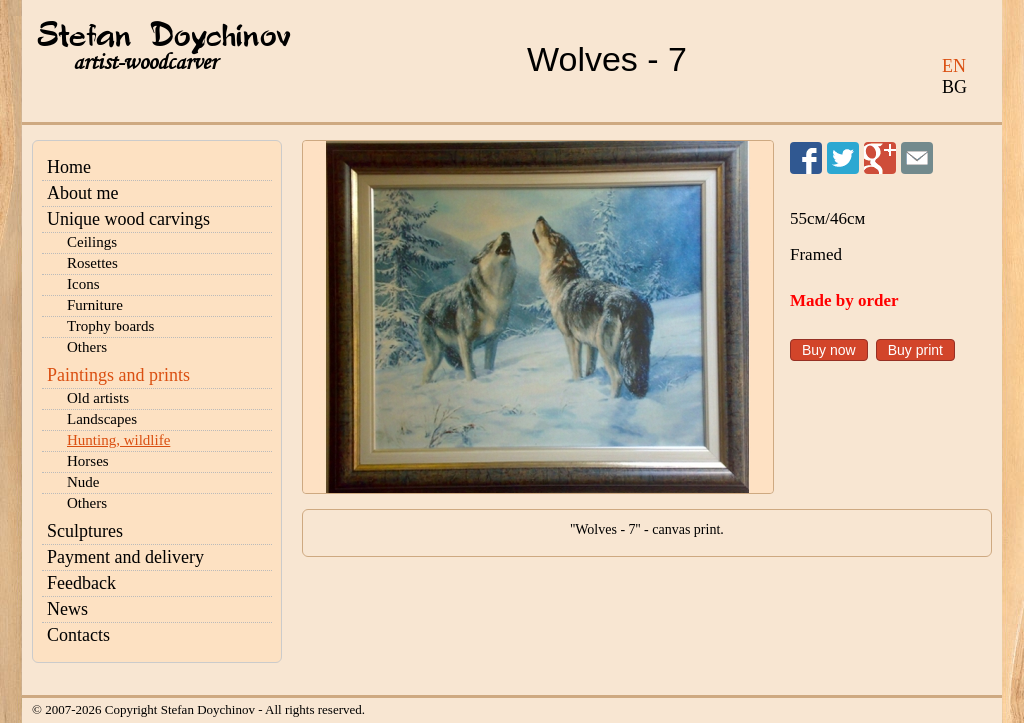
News (67, 609)
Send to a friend (917, 158)
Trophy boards (110, 326)
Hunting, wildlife (118, 440)
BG (954, 87)
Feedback (81, 583)
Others (87, 347)
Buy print (915, 350)
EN (954, 66)
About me (83, 193)
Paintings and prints (118, 375)
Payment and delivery (125, 557)
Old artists (98, 398)
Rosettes (92, 263)
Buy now (829, 350)
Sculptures (85, 531)
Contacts (78, 635)
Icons (83, 284)
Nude (83, 482)
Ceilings (92, 242)
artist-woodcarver (145, 62)
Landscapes (102, 419)
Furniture (95, 305)
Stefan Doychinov (164, 37)
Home (69, 167)
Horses (88, 461)
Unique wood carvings (128, 219)
